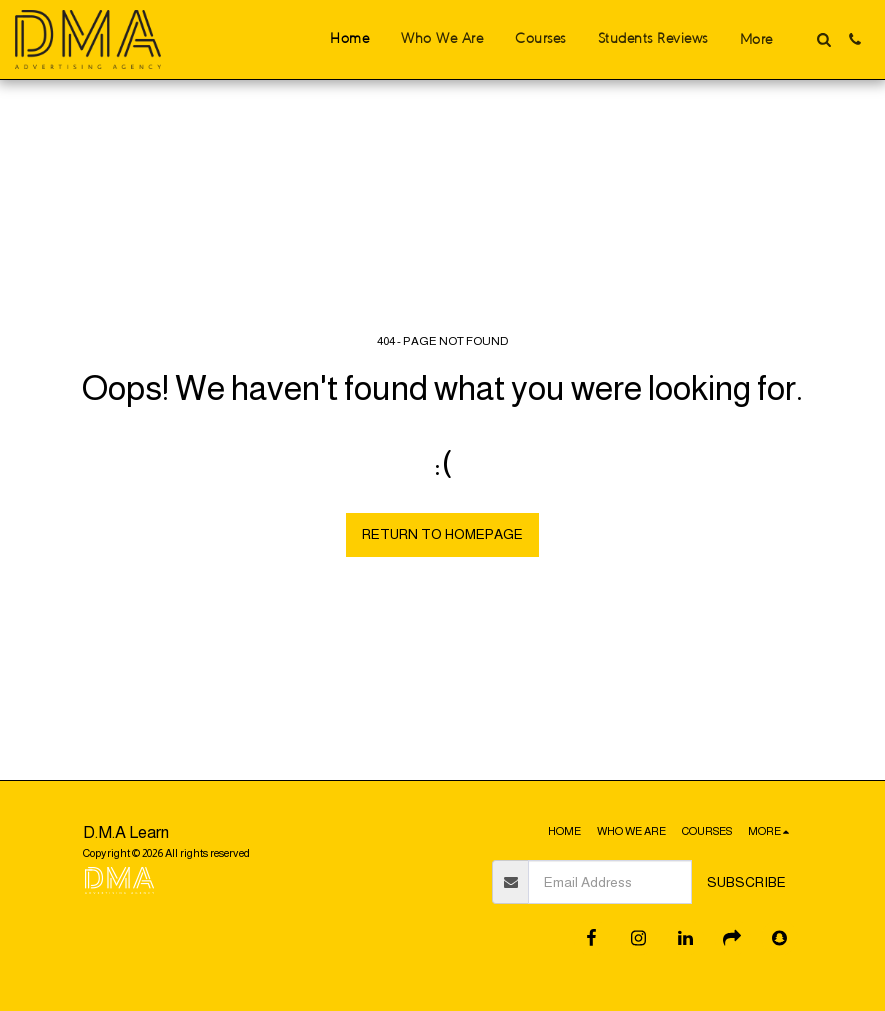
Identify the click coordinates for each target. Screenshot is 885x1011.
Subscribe (746, 882)
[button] (823, 39)
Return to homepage (442, 534)
